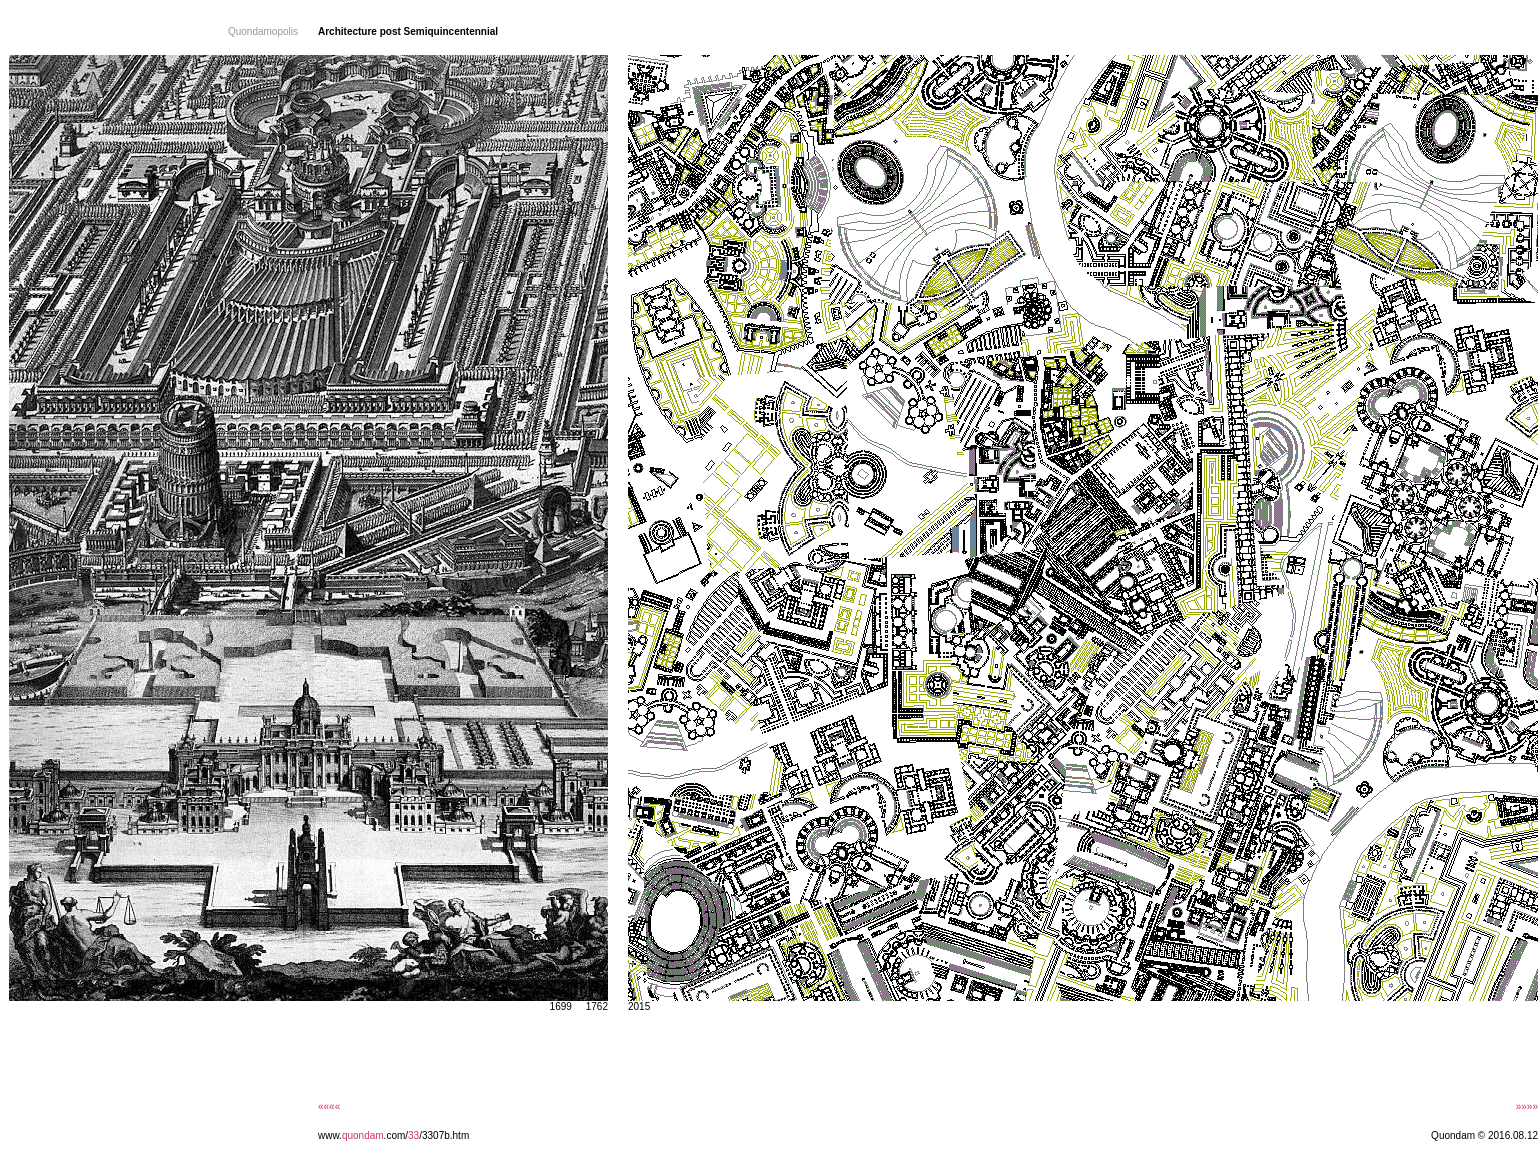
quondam (363, 1135)
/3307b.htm (444, 1135)
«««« (329, 1106)
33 (413, 1135)
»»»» (1527, 1106)
